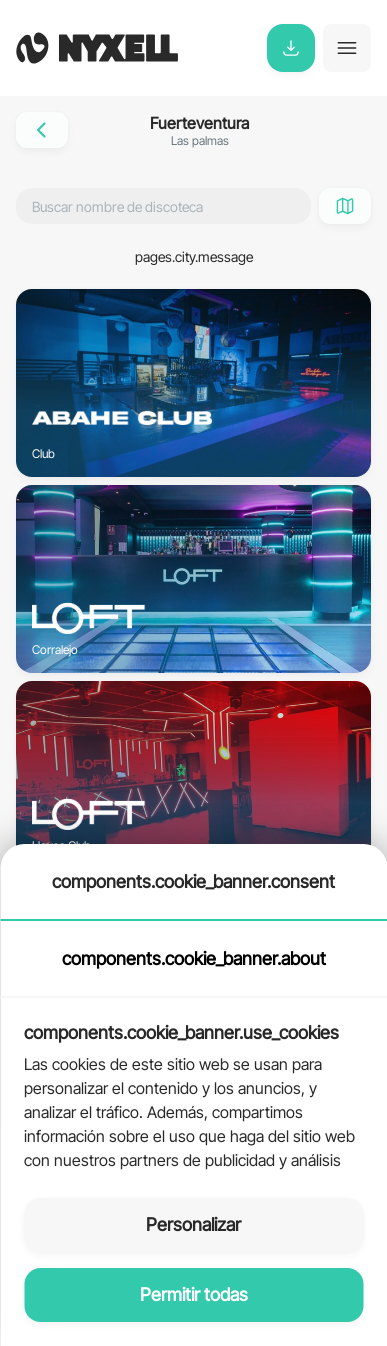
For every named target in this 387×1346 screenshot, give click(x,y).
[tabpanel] (193, 1086)
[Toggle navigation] (347, 48)
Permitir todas (194, 1294)
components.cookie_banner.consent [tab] (193, 881)
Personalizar (193, 1224)
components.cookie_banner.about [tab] (194, 958)
